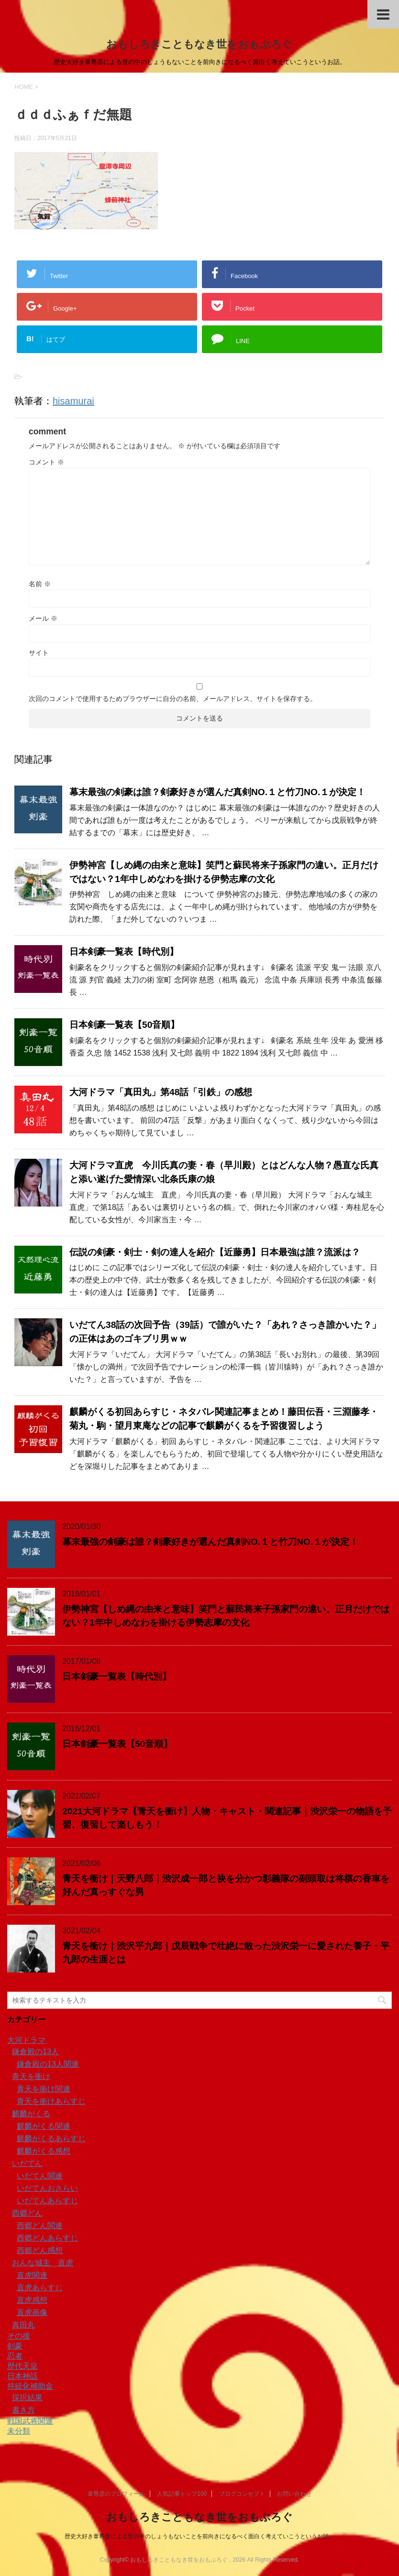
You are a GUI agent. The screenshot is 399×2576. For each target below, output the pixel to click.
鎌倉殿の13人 (35, 2052)
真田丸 (23, 2325)
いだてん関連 (40, 2176)
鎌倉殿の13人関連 (48, 2064)
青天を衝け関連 (43, 2089)
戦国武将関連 (30, 2421)
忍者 (14, 2356)
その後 (18, 2336)
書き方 (23, 2410)
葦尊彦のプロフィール (116, 2493)
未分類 (18, 2431)
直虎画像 (32, 2312)
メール (43, 618)
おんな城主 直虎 (42, 2263)
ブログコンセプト (242, 2493)
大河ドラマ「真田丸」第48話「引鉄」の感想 (160, 1092)
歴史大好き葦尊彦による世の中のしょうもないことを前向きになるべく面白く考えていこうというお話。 (199, 2536)
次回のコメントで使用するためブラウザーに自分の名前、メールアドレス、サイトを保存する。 (173, 698)
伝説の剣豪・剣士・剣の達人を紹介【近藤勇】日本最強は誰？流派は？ (214, 1252)
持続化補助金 (30, 2386)
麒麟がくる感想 (43, 2151)
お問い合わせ (294, 2493)
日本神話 (22, 2376)
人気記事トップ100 (182, 2493)
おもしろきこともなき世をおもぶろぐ (199, 44)
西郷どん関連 (40, 2225)
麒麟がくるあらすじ (51, 2138)
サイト (39, 653)
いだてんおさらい (47, 2188)
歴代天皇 (22, 2366)
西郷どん (27, 2213)
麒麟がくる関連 (43, 2126)
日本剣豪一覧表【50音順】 (124, 1025)
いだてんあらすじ (47, 2201)
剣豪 (14, 2346)
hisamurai (73, 401)
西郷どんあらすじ (47, 2238)
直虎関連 (32, 2275)
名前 (40, 584)
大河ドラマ (26, 2040)
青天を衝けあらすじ (51, 2101)
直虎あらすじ (40, 2288)
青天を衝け (31, 2076)
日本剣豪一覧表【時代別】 (123, 952)
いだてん (27, 2163)
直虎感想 (32, 2300)
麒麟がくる (31, 2114)
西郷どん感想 (40, 2250)
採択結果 (27, 2397)
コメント (46, 462)
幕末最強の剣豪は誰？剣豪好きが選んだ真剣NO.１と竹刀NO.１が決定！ (217, 792)
